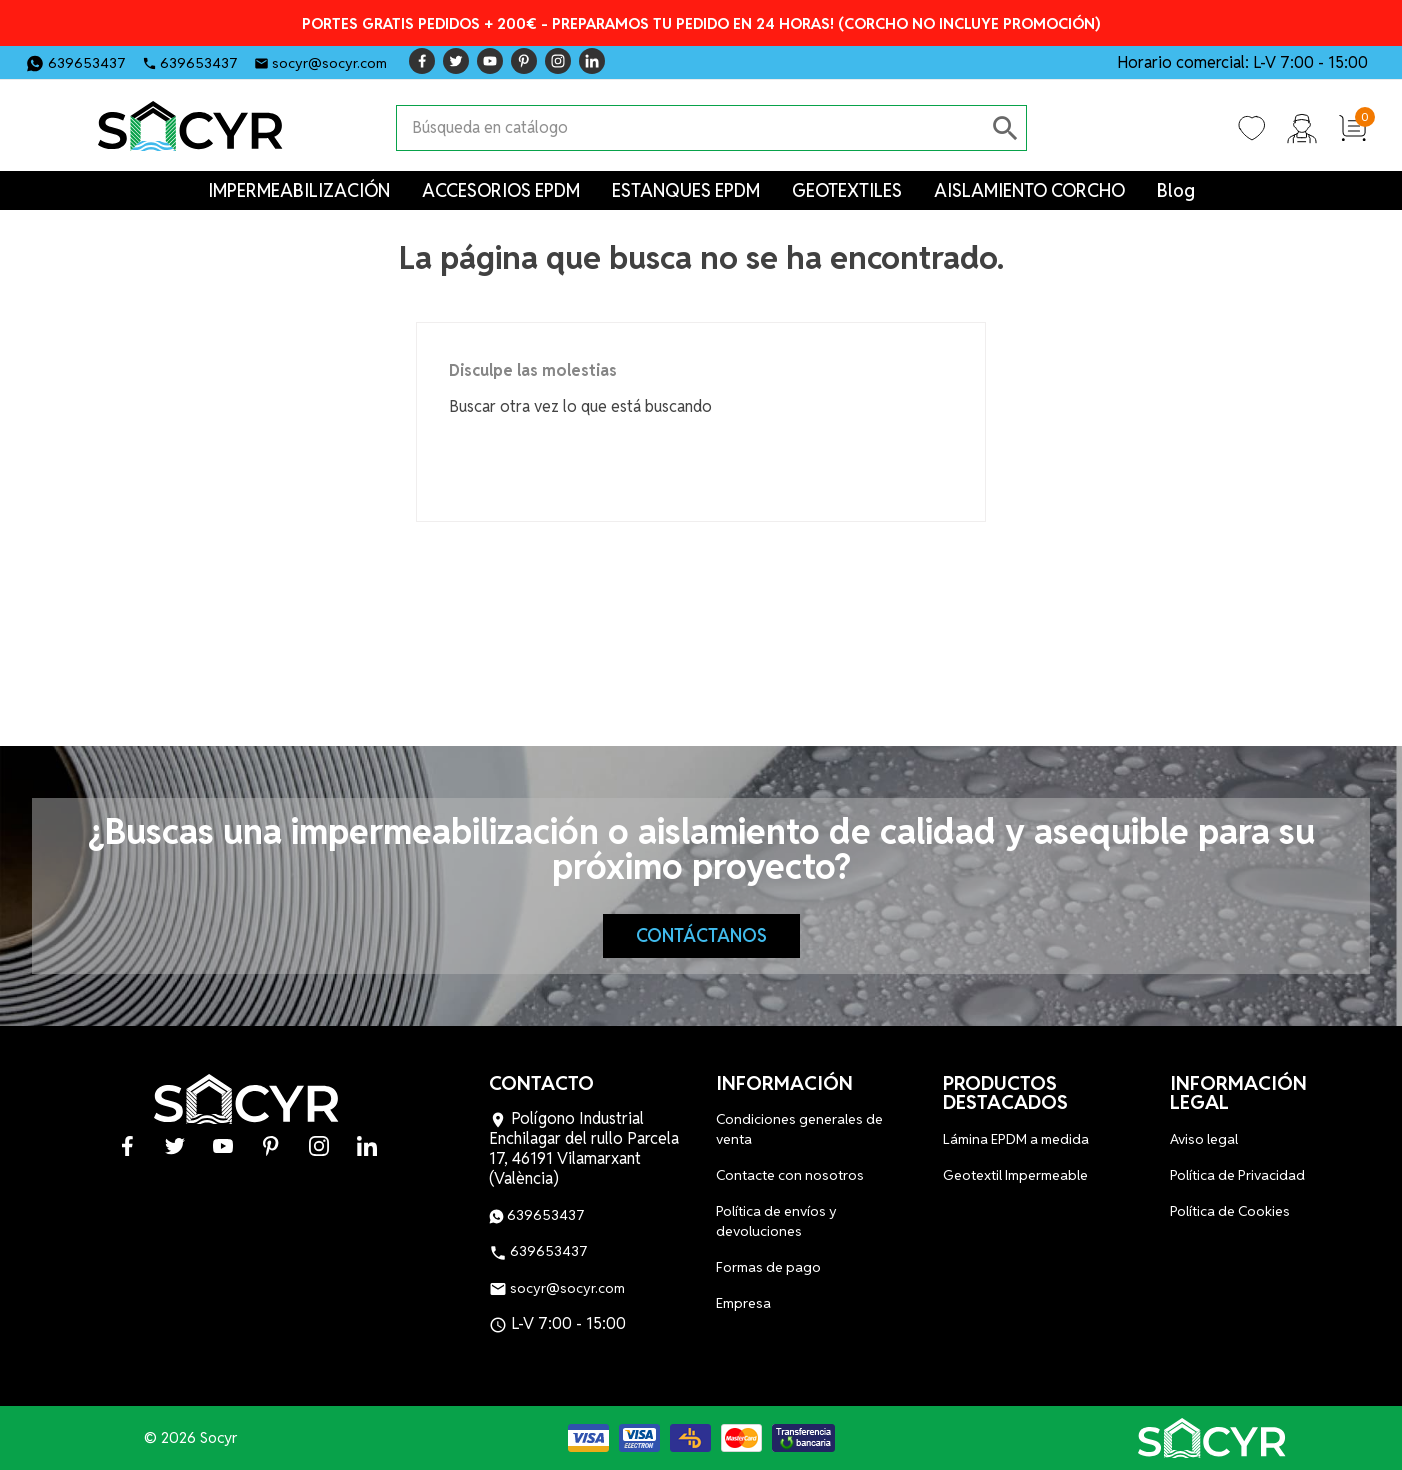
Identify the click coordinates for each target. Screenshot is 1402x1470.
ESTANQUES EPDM (686, 190)
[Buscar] (691, 128)
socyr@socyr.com (329, 63)
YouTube (490, 61)
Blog (1176, 190)
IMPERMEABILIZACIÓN (299, 190)
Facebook (422, 61)
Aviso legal (1204, 1139)
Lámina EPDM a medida (1016, 1139)
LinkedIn (592, 61)
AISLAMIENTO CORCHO (1029, 190)
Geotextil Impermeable (1015, 1175)
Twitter (456, 61)
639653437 (87, 63)
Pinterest (524, 61)
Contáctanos (701, 935)
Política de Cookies (1230, 1211)
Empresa (743, 1303)
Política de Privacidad (1237, 1175)
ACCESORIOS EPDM (501, 190)
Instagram (558, 61)
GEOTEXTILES (847, 190)
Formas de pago (768, 1267)
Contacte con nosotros (790, 1175)
